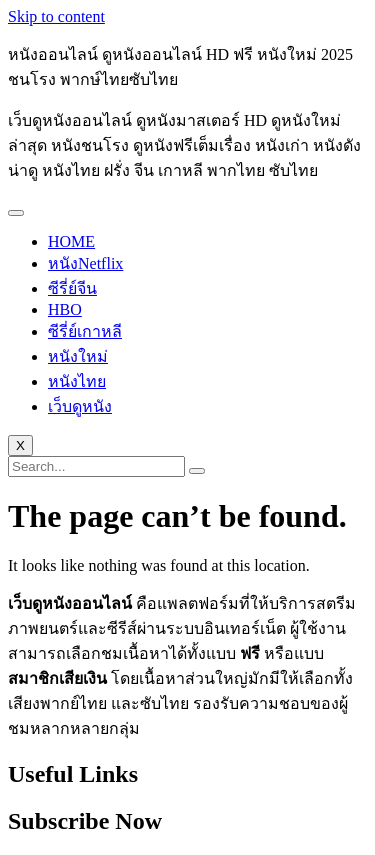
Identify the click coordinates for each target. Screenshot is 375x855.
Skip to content (56, 16)
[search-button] (197, 471)
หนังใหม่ (78, 356)
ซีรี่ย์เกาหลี (85, 331)
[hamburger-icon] (16, 213)
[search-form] (96, 466)
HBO (65, 309)
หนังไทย (77, 381)
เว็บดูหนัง (80, 406)
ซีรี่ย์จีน (72, 288)
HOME (71, 241)
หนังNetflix (85, 263)
